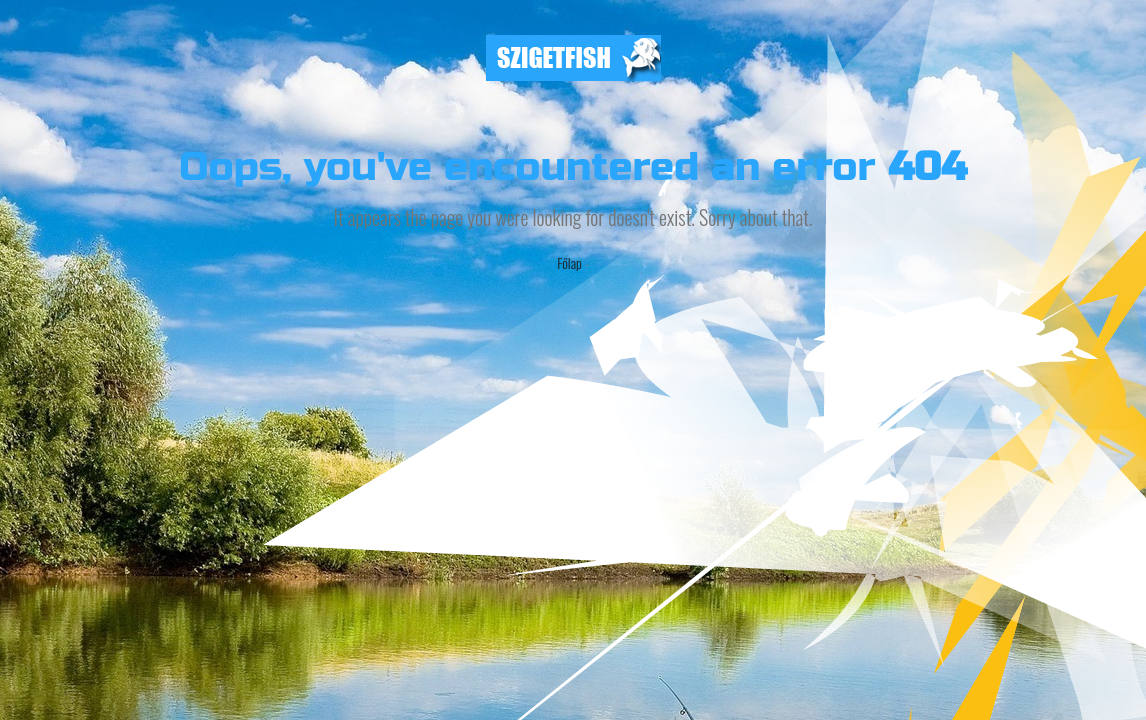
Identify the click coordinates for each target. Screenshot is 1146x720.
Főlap (569, 262)
